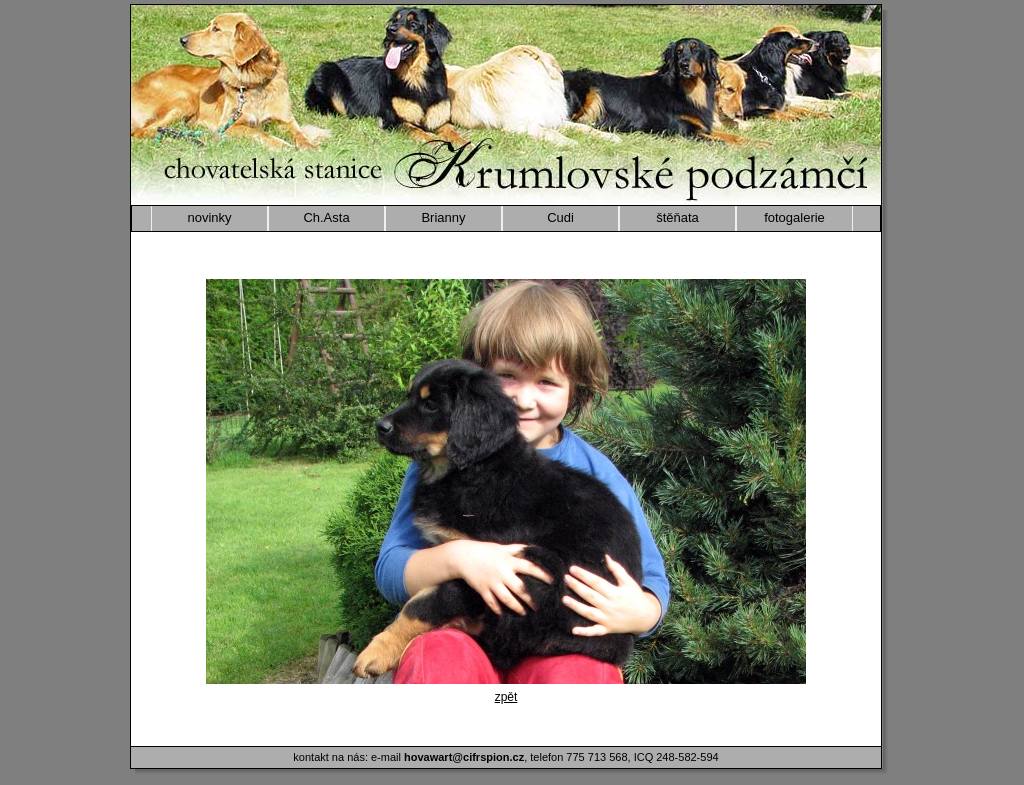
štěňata (677, 217)
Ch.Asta (326, 217)
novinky (209, 217)
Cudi (560, 217)
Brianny (443, 217)
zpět (506, 697)
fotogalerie (794, 217)
